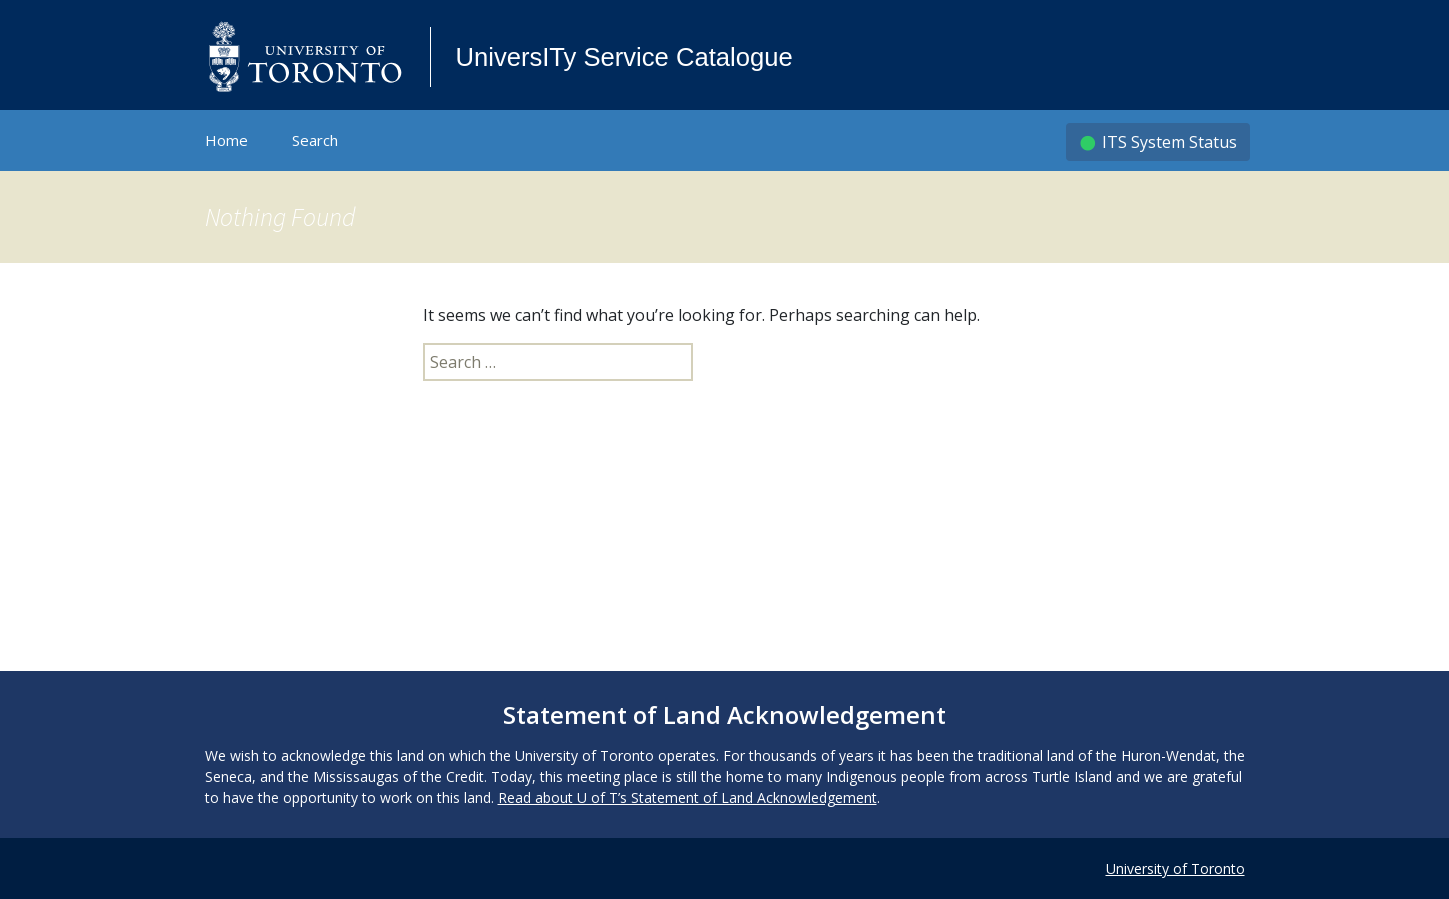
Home (226, 140)
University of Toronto (1175, 868)
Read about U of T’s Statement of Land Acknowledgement (687, 797)
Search (315, 140)
